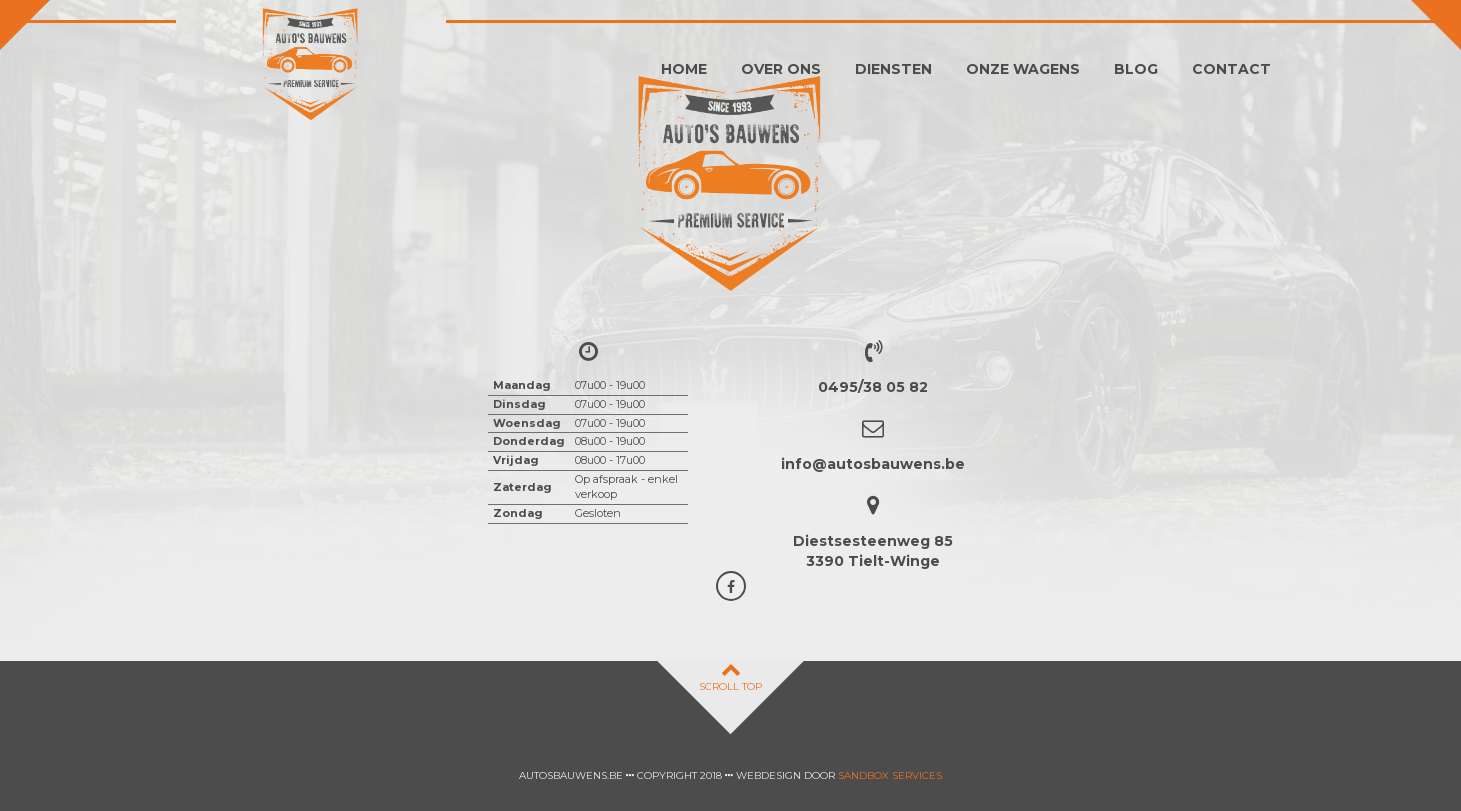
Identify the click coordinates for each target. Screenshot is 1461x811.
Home (684, 69)
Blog (1136, 69)
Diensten (893, 69)
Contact (1231, 69)
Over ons (781, 69)
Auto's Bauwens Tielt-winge (311, 65)
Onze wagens (1023, 69)
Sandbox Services (890, 775)
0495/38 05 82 (873, 387)
